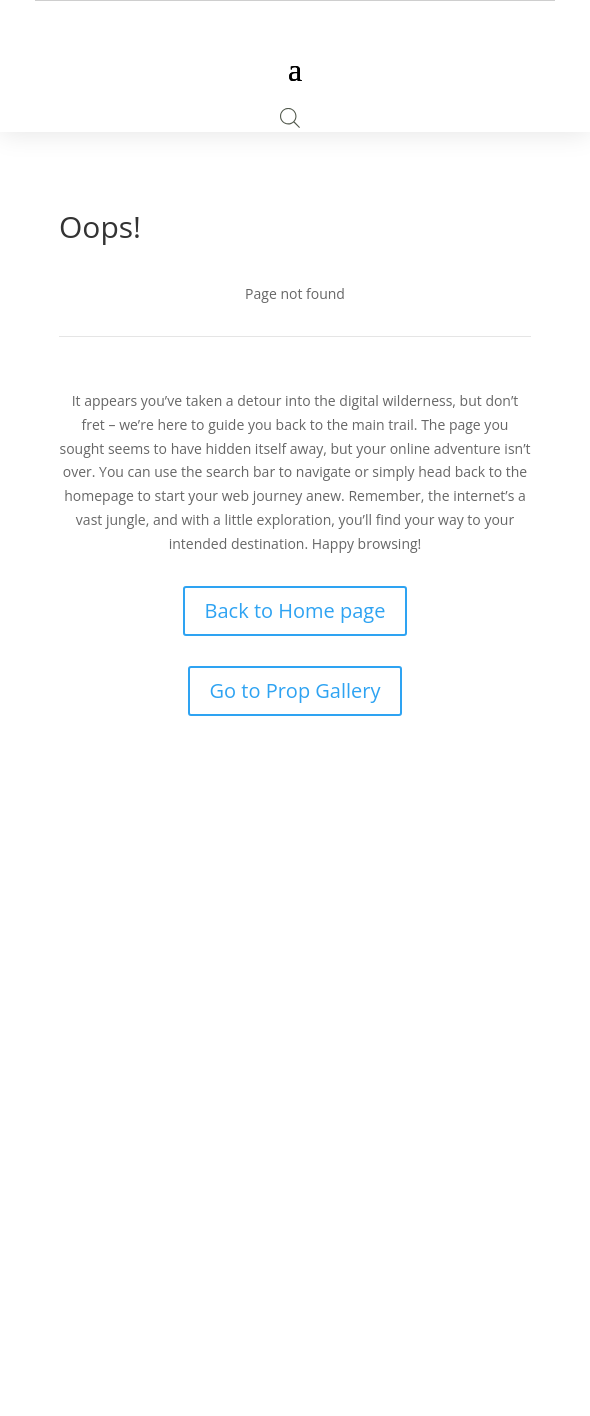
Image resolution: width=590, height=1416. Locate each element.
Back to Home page (295, 610)
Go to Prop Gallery (295, 690)
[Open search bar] (290, 117)
